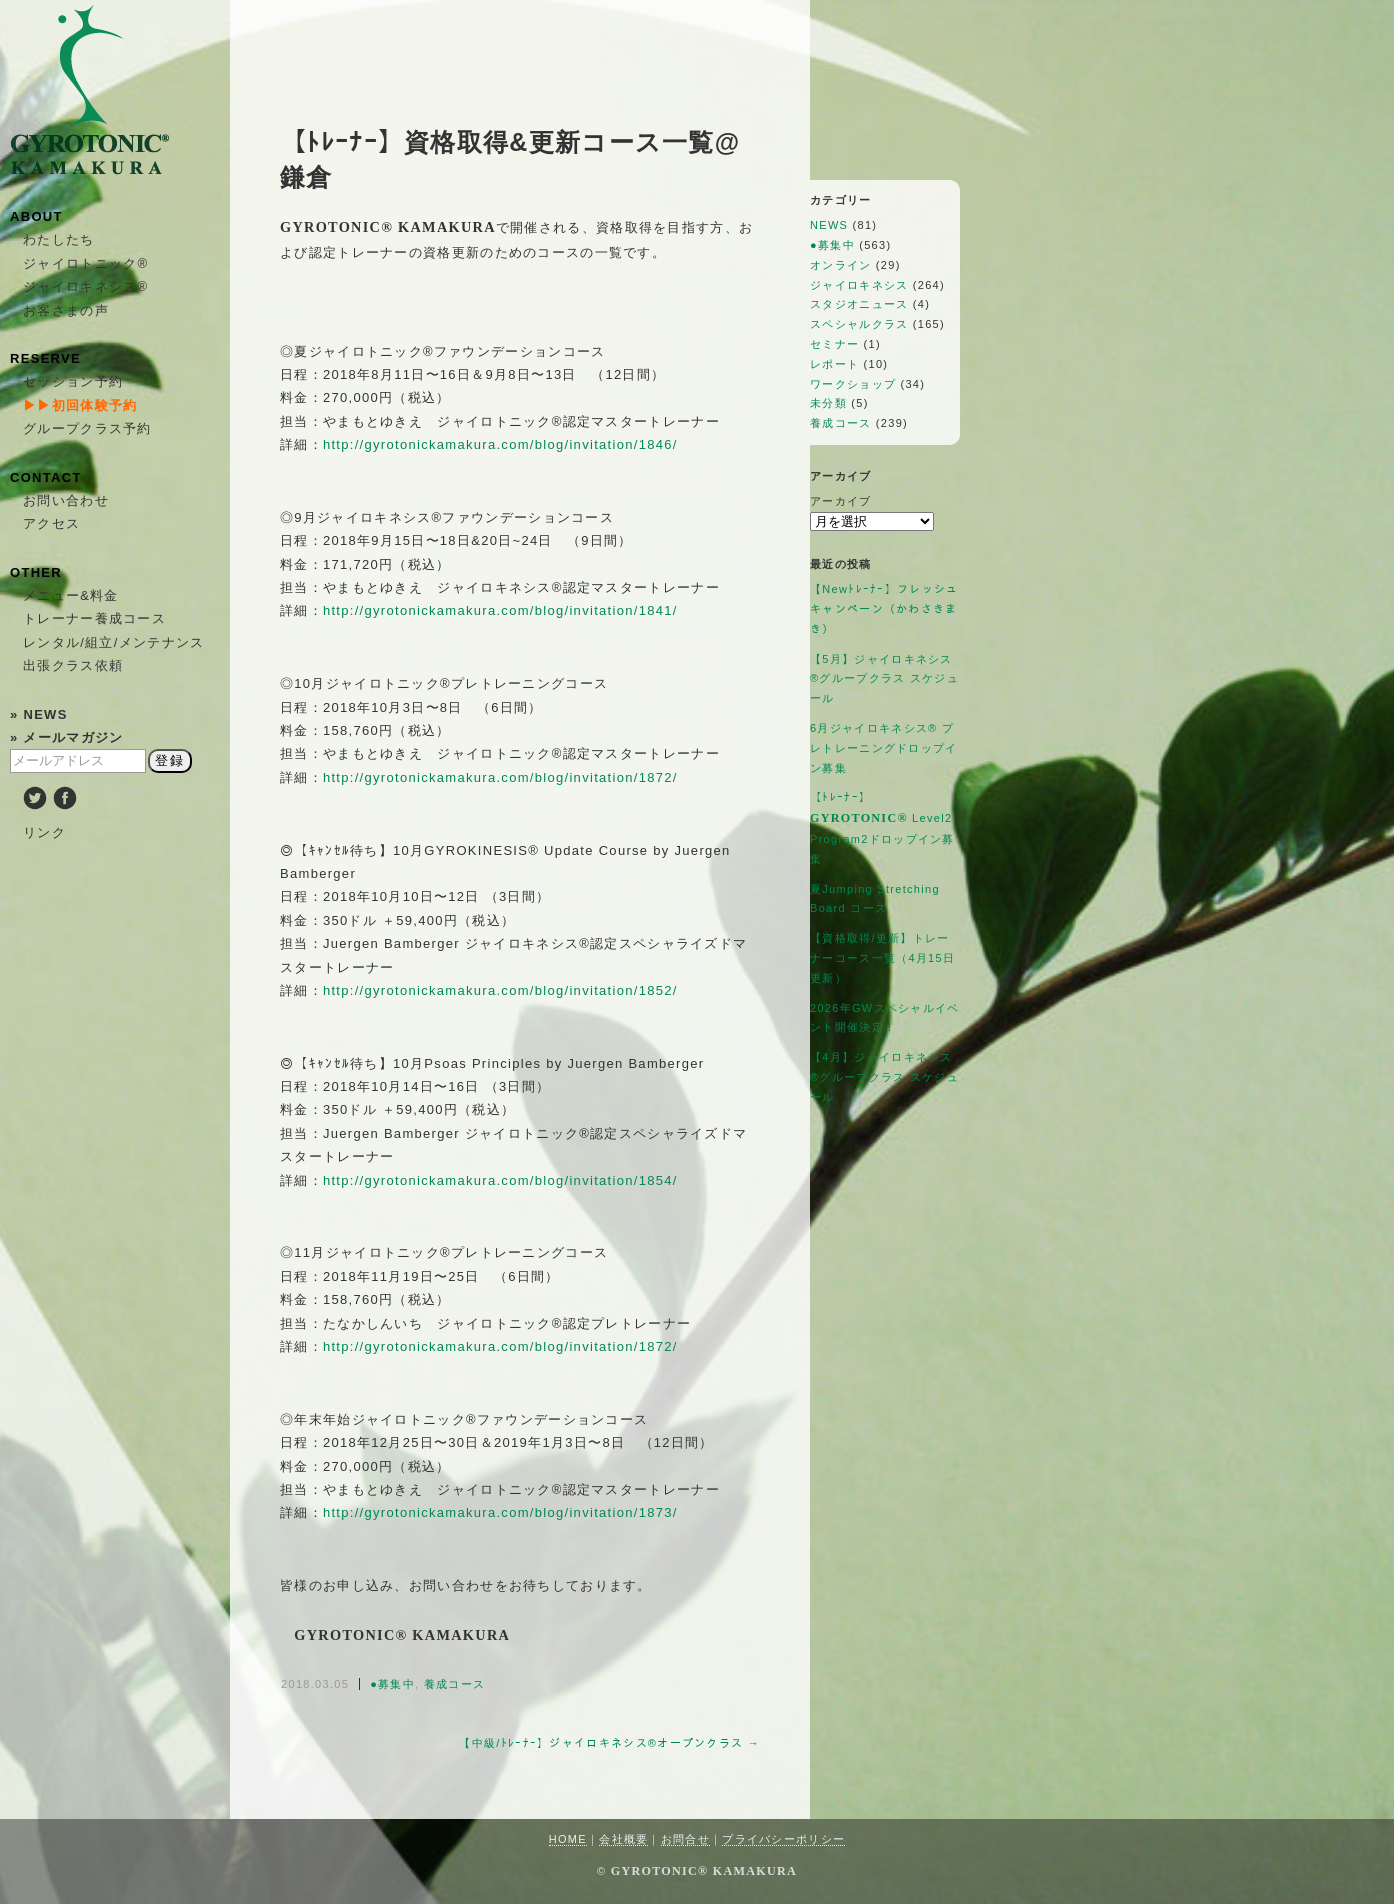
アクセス (51, 523)
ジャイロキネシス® (85, 286)
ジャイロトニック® (85, 263)
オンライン (841, 265)
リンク (44, 832)
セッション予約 (73, 381)
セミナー (834, 344)
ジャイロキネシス (859, 285)
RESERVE (45, 358)
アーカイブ (841, 501)
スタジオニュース (859, 304)
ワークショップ (853, 384)
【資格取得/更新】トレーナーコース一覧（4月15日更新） (882, 958)
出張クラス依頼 (73, 665)
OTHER (36, 572)
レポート (834, 364)
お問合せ (685, 1839)
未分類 (828, 403)
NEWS (829, 225)
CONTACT (46, 477)
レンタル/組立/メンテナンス (113, 642)
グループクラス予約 (87, 428)
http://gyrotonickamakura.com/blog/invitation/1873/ (500, 1512)
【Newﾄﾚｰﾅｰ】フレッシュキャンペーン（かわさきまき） (884, 609)
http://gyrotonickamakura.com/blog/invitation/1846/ (500, 444)
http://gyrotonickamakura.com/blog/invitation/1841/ (500, 610)
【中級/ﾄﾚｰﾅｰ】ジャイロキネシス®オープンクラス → (609, 1743)
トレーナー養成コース (94, 618)
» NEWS (39, 714)
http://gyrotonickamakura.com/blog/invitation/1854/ (500, 1180)
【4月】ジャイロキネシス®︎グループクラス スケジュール (884, 1077)
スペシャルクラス (859, 324)
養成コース (455, 1684)
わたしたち (59, 239)
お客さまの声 (66, 310)
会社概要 (623, 1839)
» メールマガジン (67, 737)
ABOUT (36, 216)
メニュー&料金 (71, 595)
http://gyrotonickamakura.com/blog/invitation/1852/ (500, 990)
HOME (568, 1839)
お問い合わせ (66, 500)
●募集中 (392, 1684)
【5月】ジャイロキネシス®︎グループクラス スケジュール (884, 679)
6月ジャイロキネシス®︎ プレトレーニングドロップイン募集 (884, 748)
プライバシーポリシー (783, 1839)
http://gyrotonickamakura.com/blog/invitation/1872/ (500, 777)
